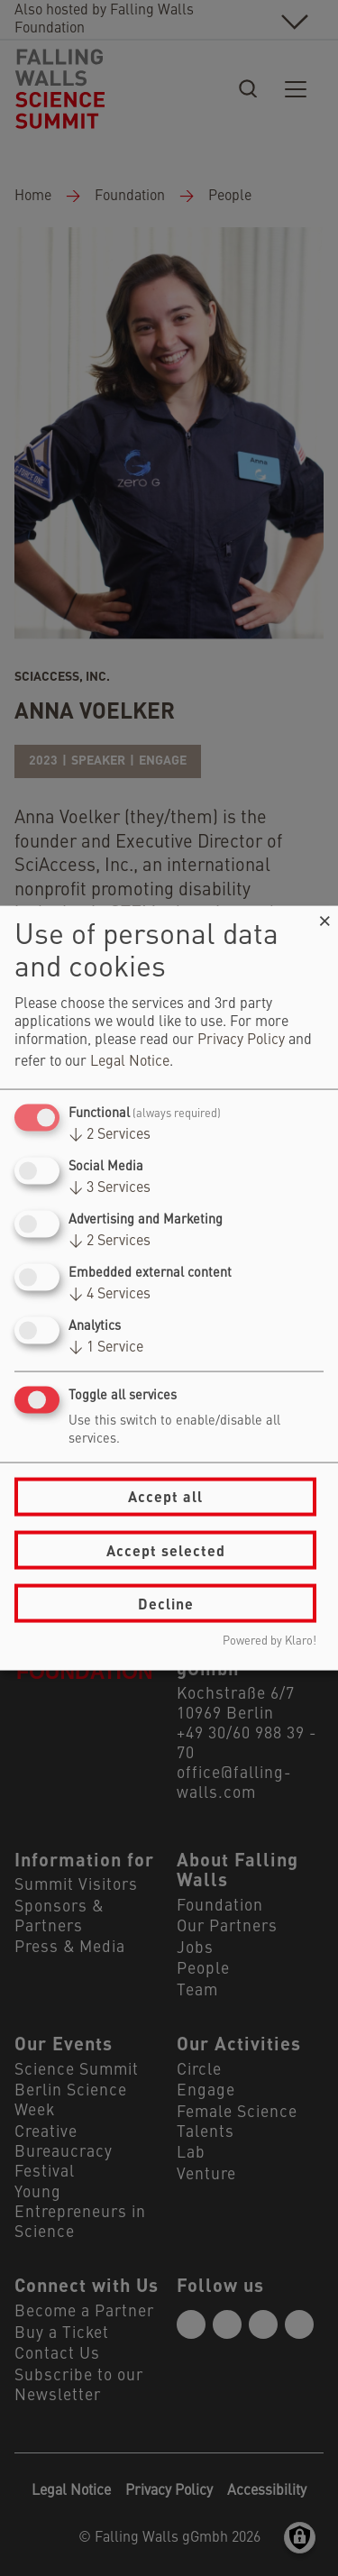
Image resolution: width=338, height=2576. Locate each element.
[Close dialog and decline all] (324, 916)
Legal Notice (129, 1061)
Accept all (165, 1496)
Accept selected (165, 1549)
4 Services (110, 1295)
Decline (166, 1602)
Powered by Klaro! (269, 1641)
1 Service (106, 1348)
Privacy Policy (241, 1039)
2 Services (110, 1134)
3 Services (110, 1187)
